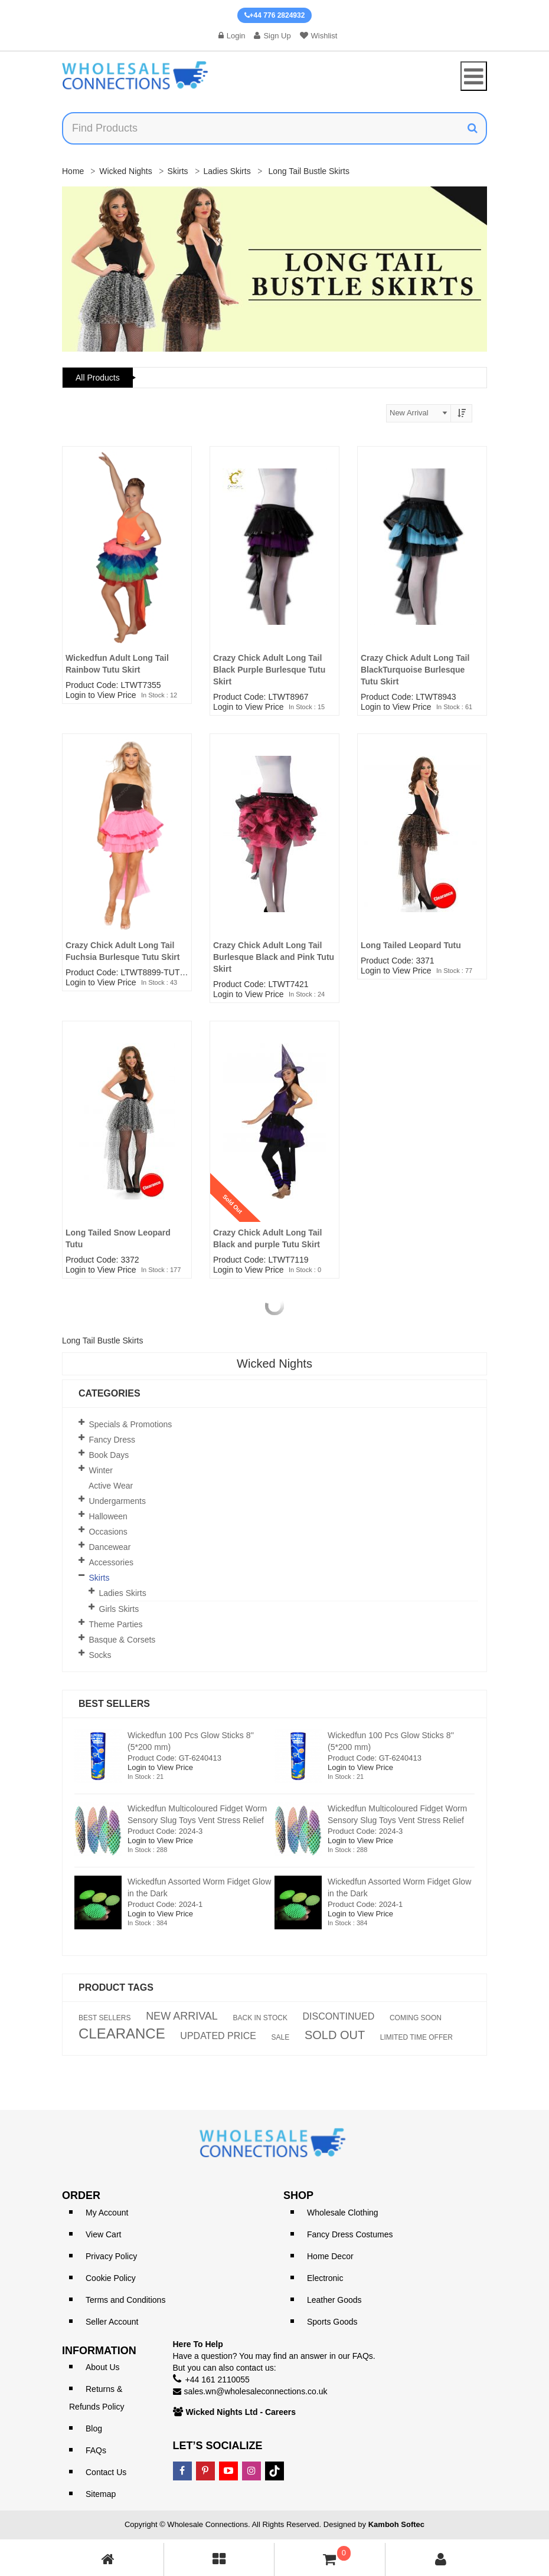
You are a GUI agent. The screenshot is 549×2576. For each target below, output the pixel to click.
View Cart (103, 2234)
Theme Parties (116, 1624)
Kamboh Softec (396, 2524)
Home (73, 171)
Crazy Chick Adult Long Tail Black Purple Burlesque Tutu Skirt (269, 669)
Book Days (109, 1455)
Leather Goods (334, 2300)
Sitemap (101, 2494)
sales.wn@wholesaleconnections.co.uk (256, 2391)
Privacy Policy (111, 2256)
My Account (107, 2212)
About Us (103, 2367)
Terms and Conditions (125, 2300)
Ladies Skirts (227, 171)
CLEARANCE (122, 2034)
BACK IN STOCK (260, 2017)
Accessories (111, 1562)
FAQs (96, 2450)
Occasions (108, 1531)
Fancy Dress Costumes (350, 2234)
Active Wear (111, 1485)
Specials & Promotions (130, 1424)
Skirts (178, 171)
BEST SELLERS (105, 2017)
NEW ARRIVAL (182, 2016)
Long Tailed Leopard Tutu (411, 945)
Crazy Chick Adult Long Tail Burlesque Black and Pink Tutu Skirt (273, 957)
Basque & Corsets (122, 1639)
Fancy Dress (112, 1439)
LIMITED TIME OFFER (416, 2037)
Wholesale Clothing (342, 2212)
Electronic (325, 2278)
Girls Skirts (119, 1609)
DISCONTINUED (339, 2016)
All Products (98, 377)
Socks (100, 1655)
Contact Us (106, 2472)
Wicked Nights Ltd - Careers (241, 2412)
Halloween (108, 1516)
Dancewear (110, 1547)
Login (232, 35)
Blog (94, 2428)
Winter (101, 1470)
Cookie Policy (111, 2278)
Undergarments (117, 1501)
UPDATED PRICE (218, 2036)
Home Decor (330, 2256)
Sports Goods (332, 2321)
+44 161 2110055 (217, 2379)
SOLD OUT (335, 2035)
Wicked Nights (125, 171)
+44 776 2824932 (274, 15)
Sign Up (272, 35)
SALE (281, 2037)
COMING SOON (416, 2017)
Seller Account (112, 2321)
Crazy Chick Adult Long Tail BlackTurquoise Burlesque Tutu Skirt (415, 669)
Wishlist (319, 35)
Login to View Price (101, 695)
